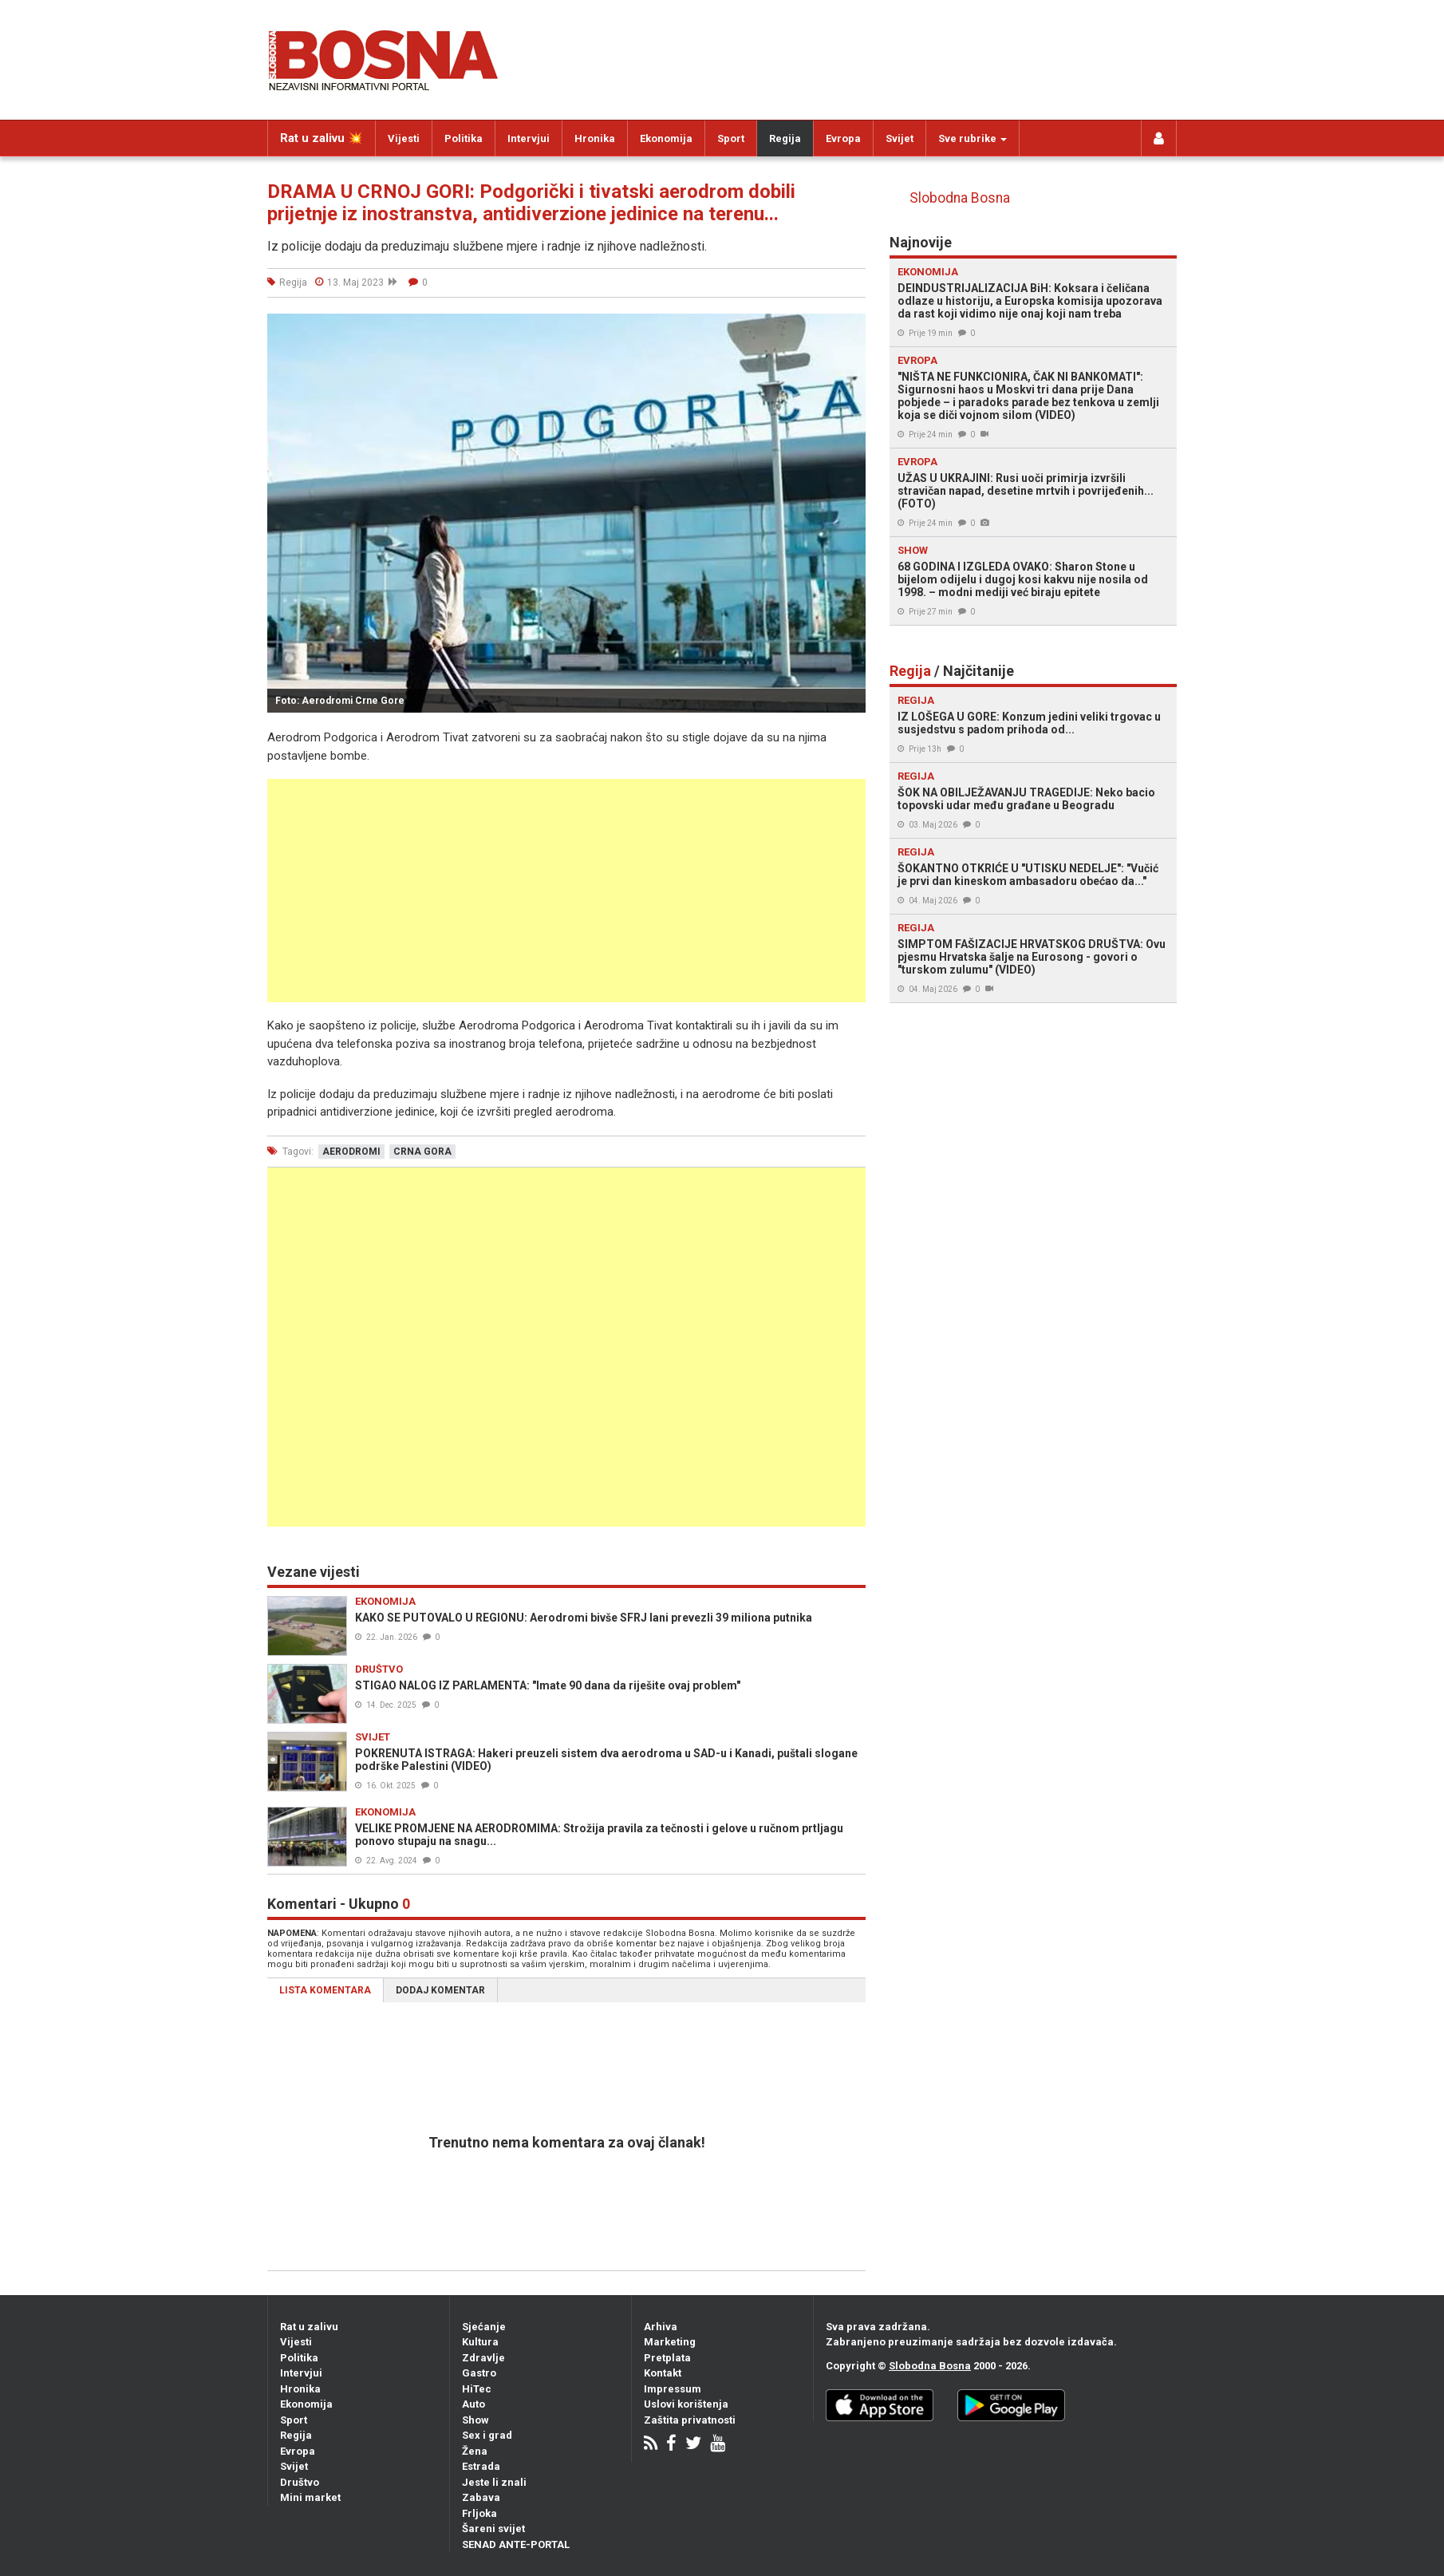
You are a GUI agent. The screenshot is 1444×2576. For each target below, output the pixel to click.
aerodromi (351, 1151)
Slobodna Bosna (959, 198)
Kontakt (662, 2373)
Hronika (594, 138)
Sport (730, 138)
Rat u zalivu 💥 (321, 138)
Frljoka (479, 2513)
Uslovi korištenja (686, 2404)
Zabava (481, 2497)
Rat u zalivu (309, 2327)
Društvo (299, 2482)
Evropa (843, 138)
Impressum (672, 2389)
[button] (851, 328)
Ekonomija (666, 138)
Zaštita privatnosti (690, 2420)
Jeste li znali (494, 2482)
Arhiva (660, 2327)
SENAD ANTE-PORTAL (516, 2544)
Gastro (479, 2373)
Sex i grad (487, 2435)
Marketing (670, 2342)
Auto (473, 2404)
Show (475, 2420)
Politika (463, 138)
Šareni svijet (493, 2529)
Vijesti (404, 138)
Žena (474, 2451)
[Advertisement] (566, 890)
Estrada (481, 2466)
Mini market (310, 2497)
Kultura (480, 2342)
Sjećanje (484, 2327)
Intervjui (528, 138)
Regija (785, 138)
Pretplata (667, 2358)
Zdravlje (483, 2358)
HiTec (476, 2389)
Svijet (899, 138)
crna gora (422, 1151)
